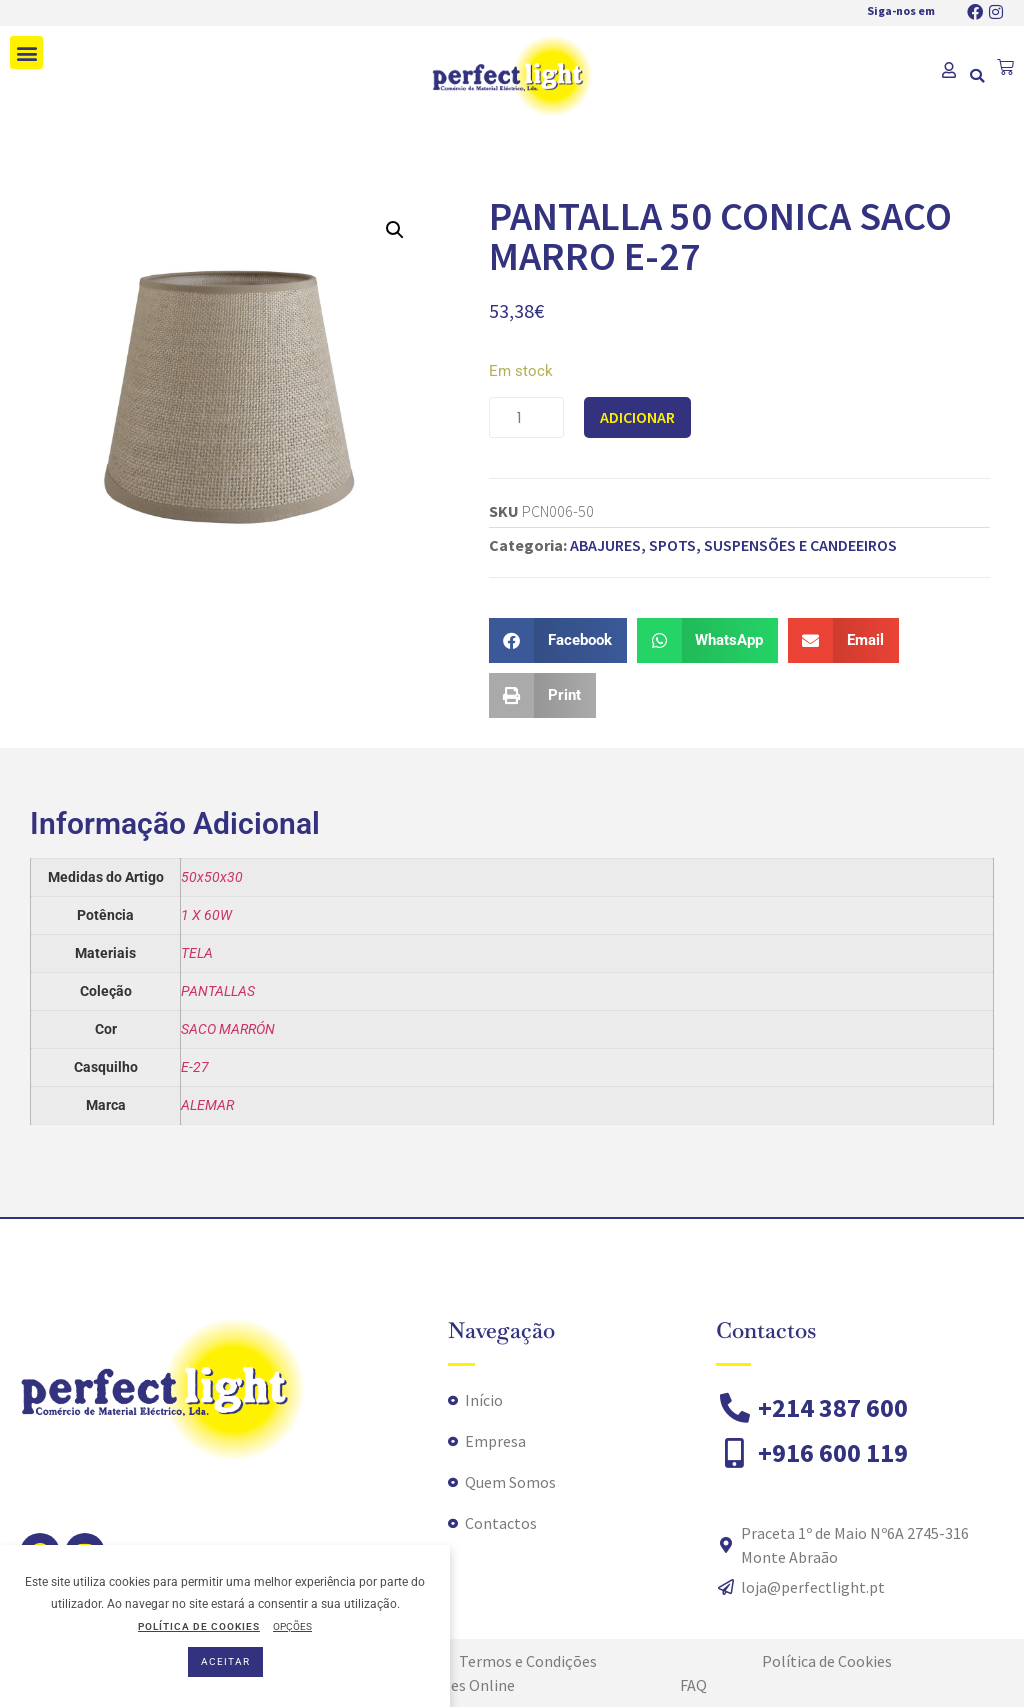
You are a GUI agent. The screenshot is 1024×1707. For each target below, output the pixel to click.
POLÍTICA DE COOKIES (199, 1626)
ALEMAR (207, 1105)
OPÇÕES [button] (292, 1626)
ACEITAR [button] (225, 1661)
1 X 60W (206, 915)
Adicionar (637, 417)
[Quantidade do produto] (526, 417)
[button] (26, 52)
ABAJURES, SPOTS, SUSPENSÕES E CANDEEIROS (733, 545)
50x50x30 (212, 877)
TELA (197, 953)
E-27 (195, 1067)
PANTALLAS (218, 991)
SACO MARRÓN (228, 1029)
